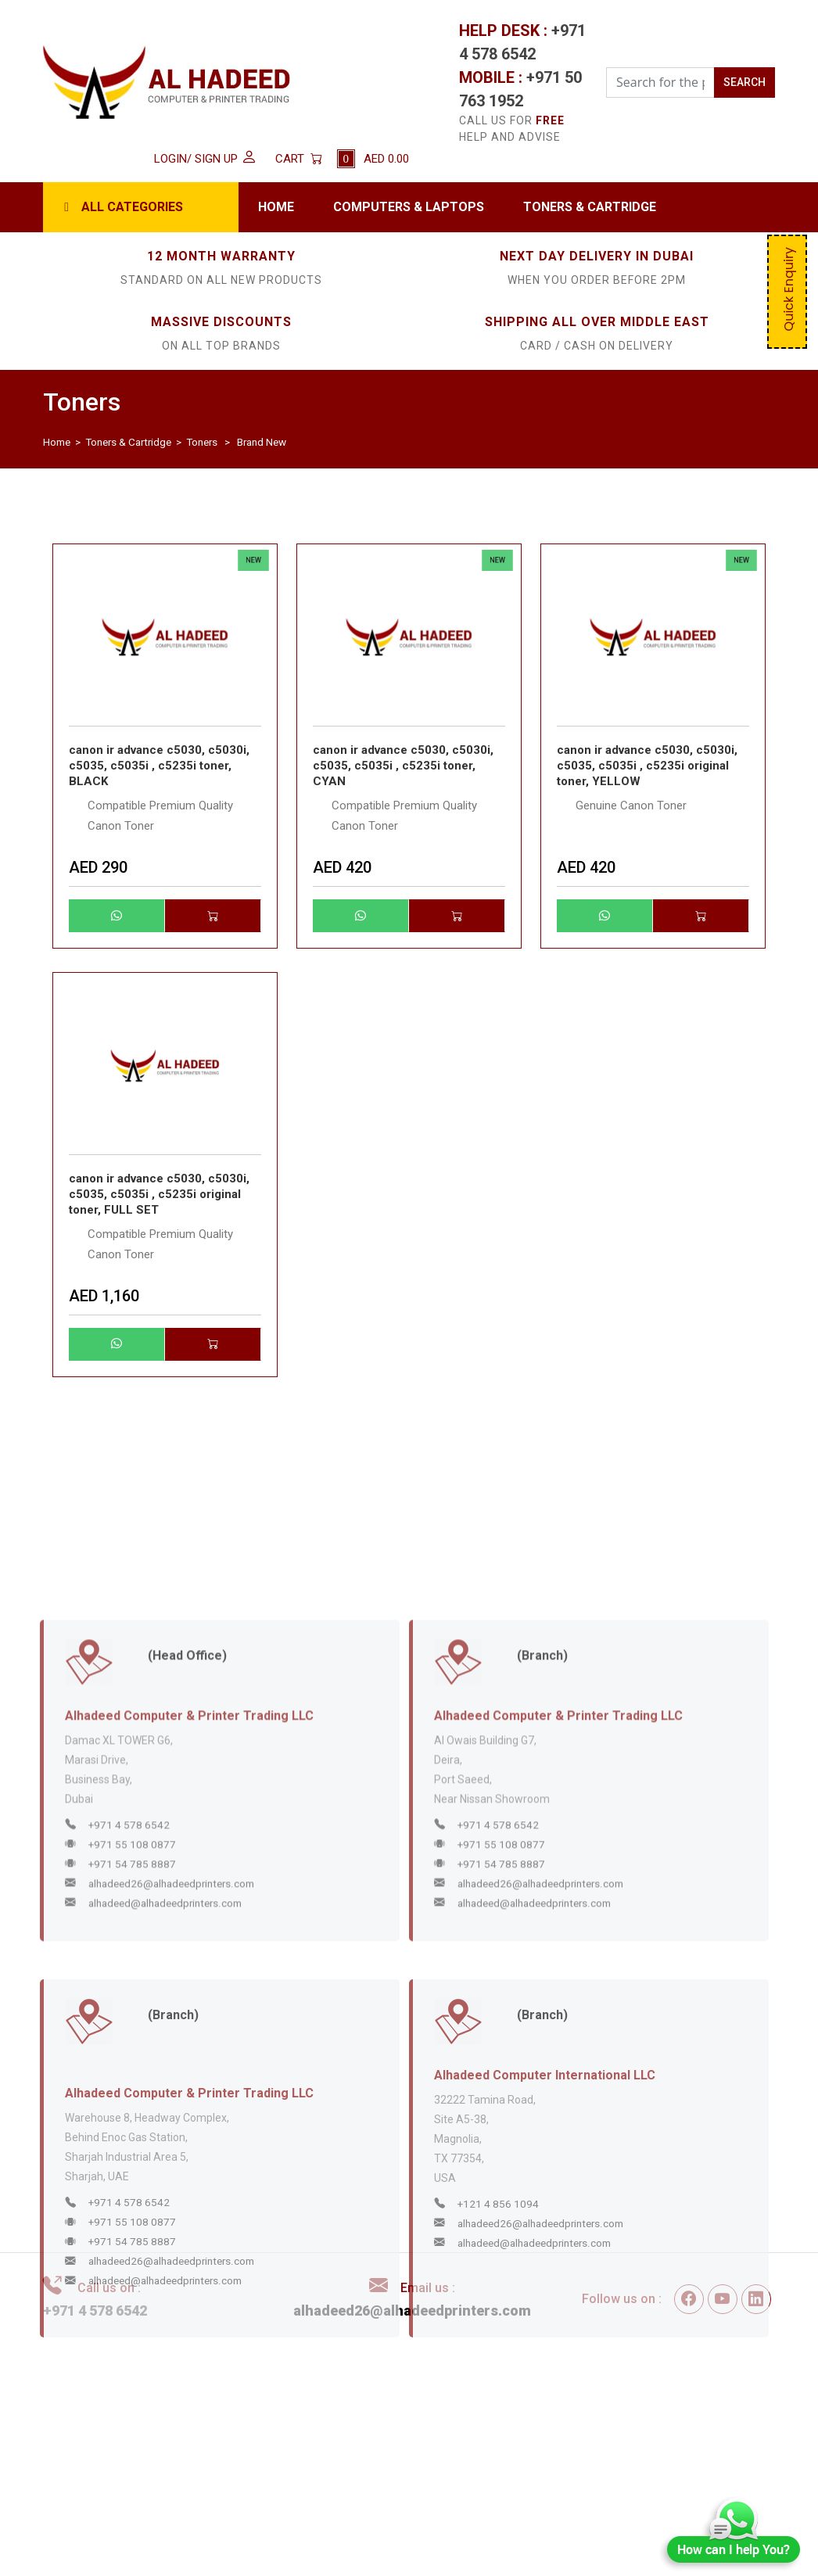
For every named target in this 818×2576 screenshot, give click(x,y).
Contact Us (650, 2464)
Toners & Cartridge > (134, 442)
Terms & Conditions (418, 2421)
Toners (201, 442)
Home (276, 206)
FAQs (378, 2486)
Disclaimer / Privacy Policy (437, 2443)
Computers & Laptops (408, 206)
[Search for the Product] (660, 82)
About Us (645, 2443)
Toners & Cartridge (589, 206)
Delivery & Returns (414, 2464)
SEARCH (744, 82)
